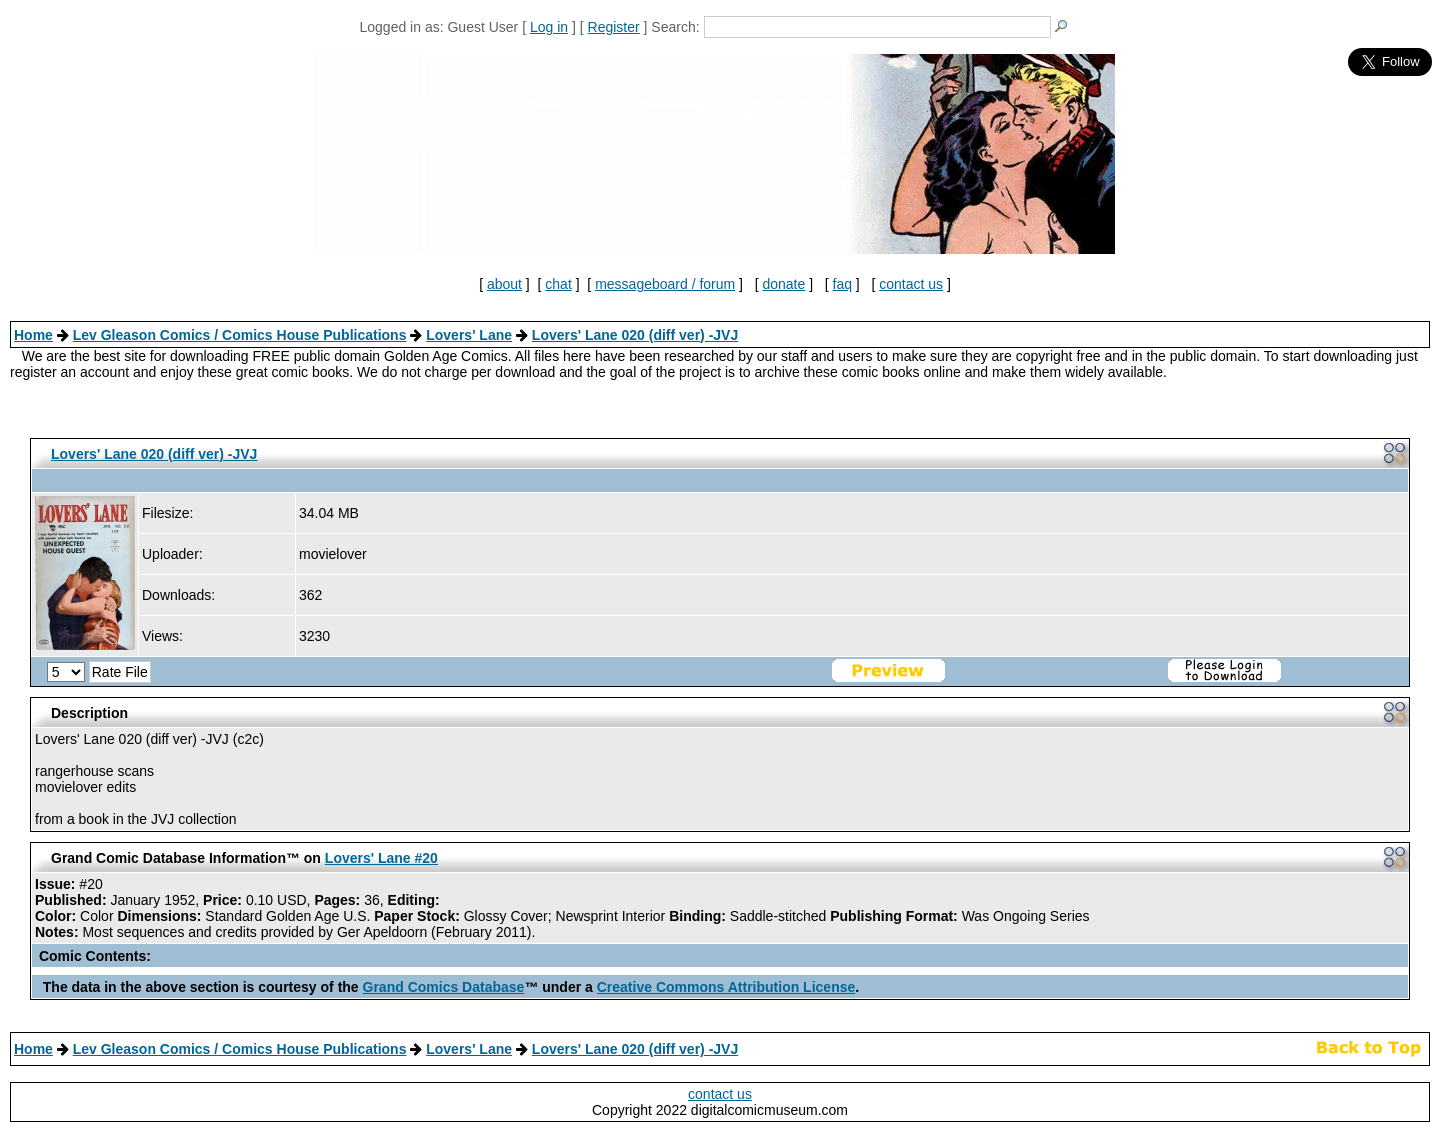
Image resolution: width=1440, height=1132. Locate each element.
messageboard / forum (665, 284)
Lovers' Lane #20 (381, 858)
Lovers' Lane (469, 335)
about (504, 284)
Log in (549, 27)
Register (614, 27)
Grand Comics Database (444, 987)
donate (783, 284)
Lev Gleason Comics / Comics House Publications (240, 335)
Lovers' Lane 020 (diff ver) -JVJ (635, 335)
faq (842, 284)
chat (558, 284)
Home (33, 335)
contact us (911, 284)
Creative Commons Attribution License (726, 987)
